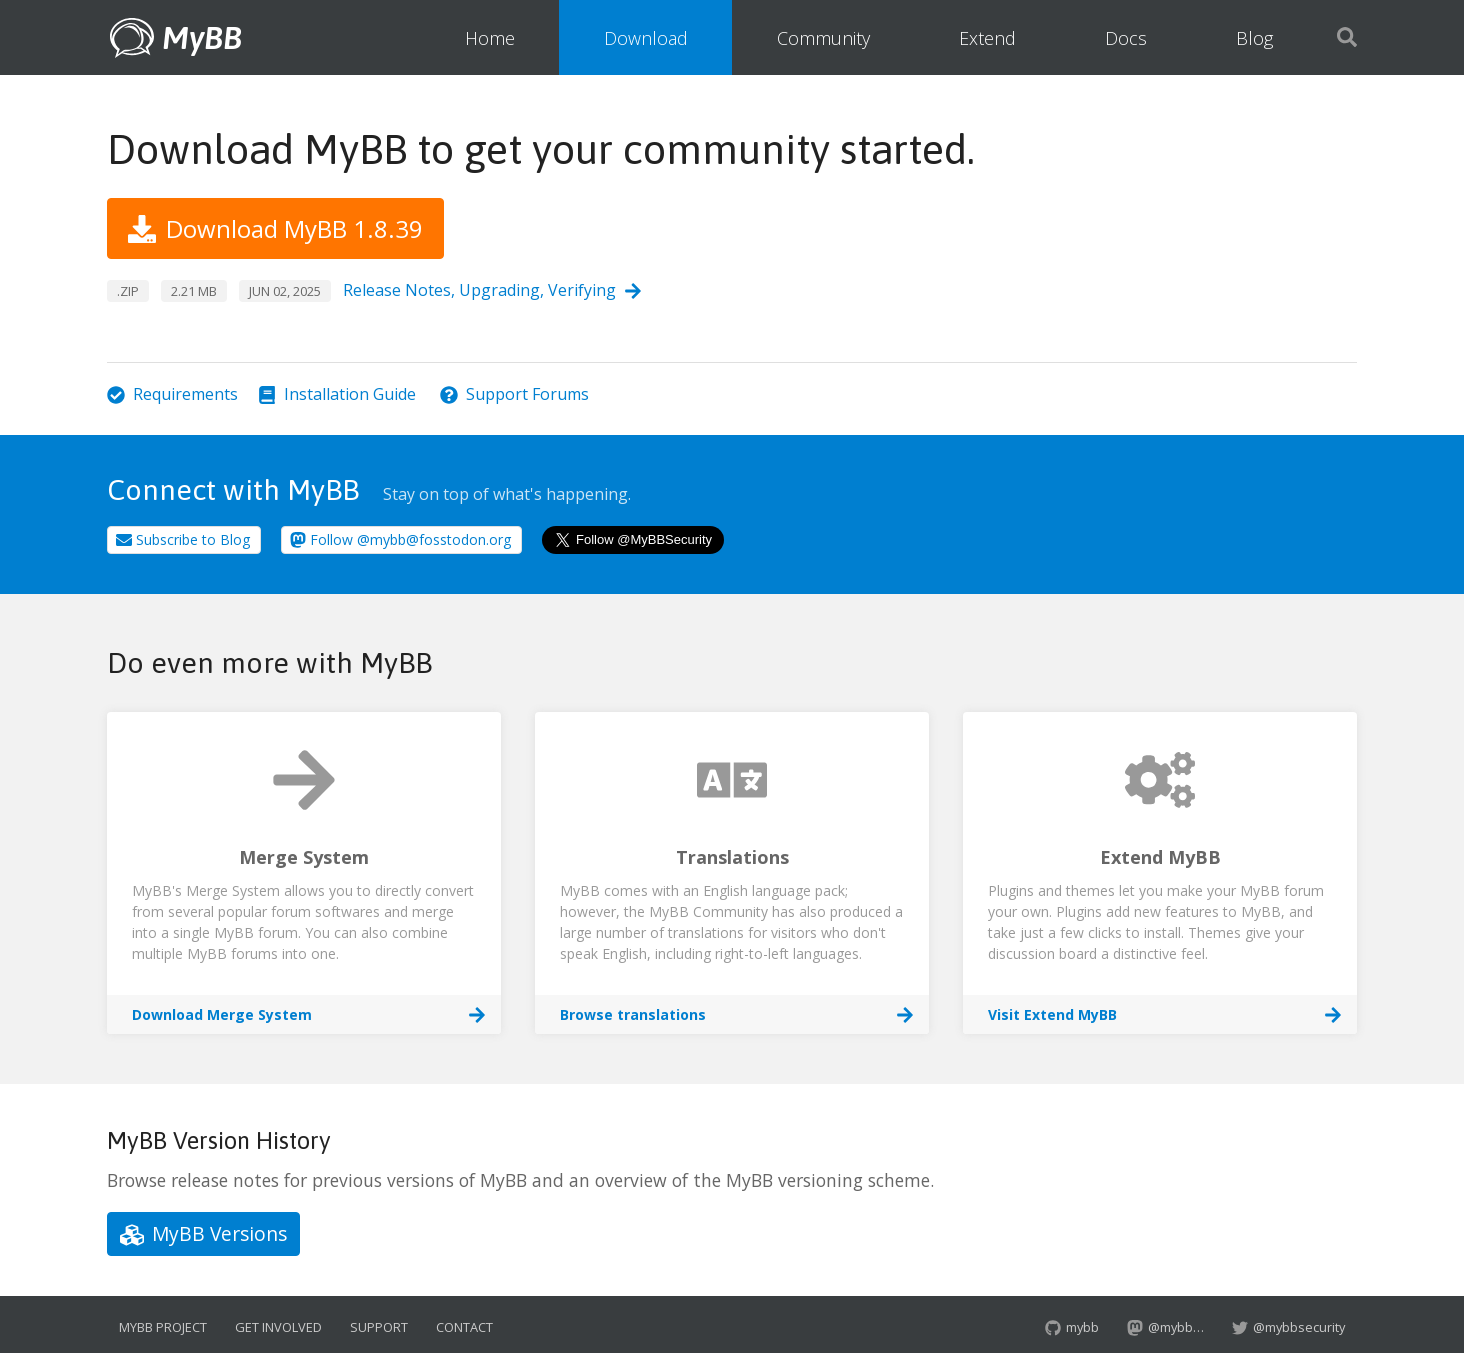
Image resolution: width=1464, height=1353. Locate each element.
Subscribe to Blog (183, 540)
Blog (1254, 38)
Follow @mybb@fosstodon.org (400, 540)
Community (823, 38)
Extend (987, 38)
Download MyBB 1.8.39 (275, 228)
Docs (1126, 38)
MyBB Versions (203, 1233)
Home (490, 38)
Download (646, 38)
